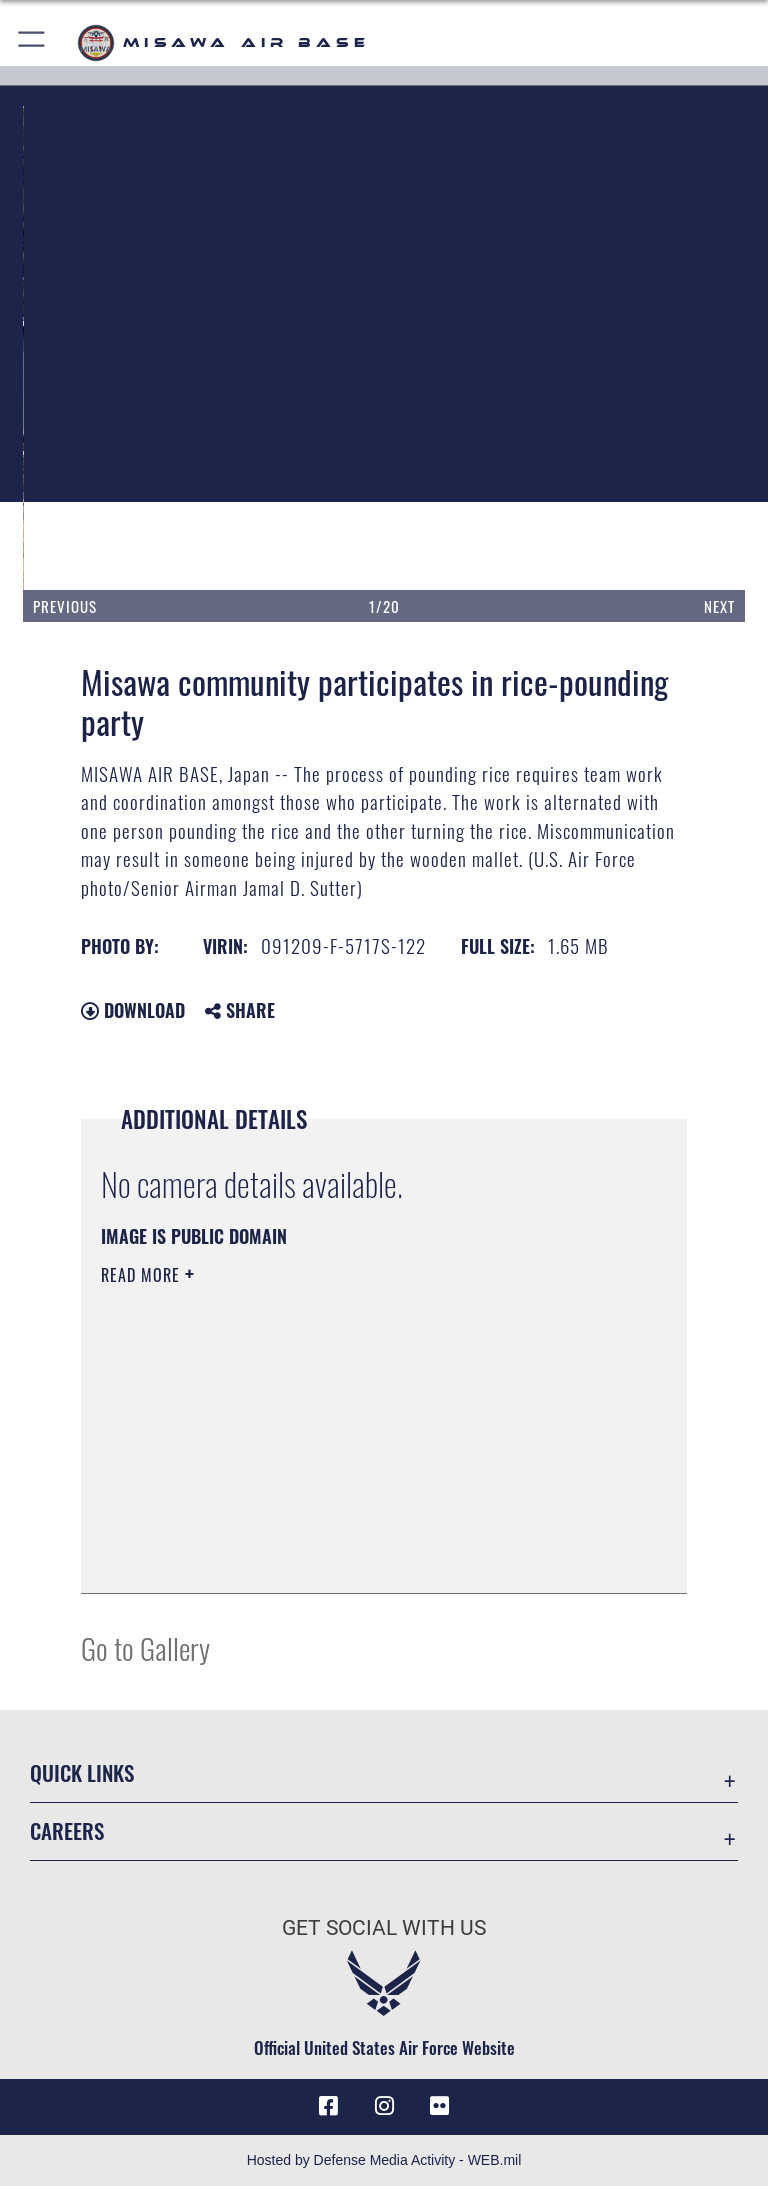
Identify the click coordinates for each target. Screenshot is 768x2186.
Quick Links (82, 1772)
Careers (67, 1830)
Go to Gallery (145, 1647)
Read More (143, 1275)
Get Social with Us (384, 1928)
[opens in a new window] (440, 2106)
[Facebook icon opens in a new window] (328, 2106)
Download (133, 1010)
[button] (32, 42)
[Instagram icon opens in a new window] (384, 2106)
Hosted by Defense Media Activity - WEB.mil (384, 2160)
